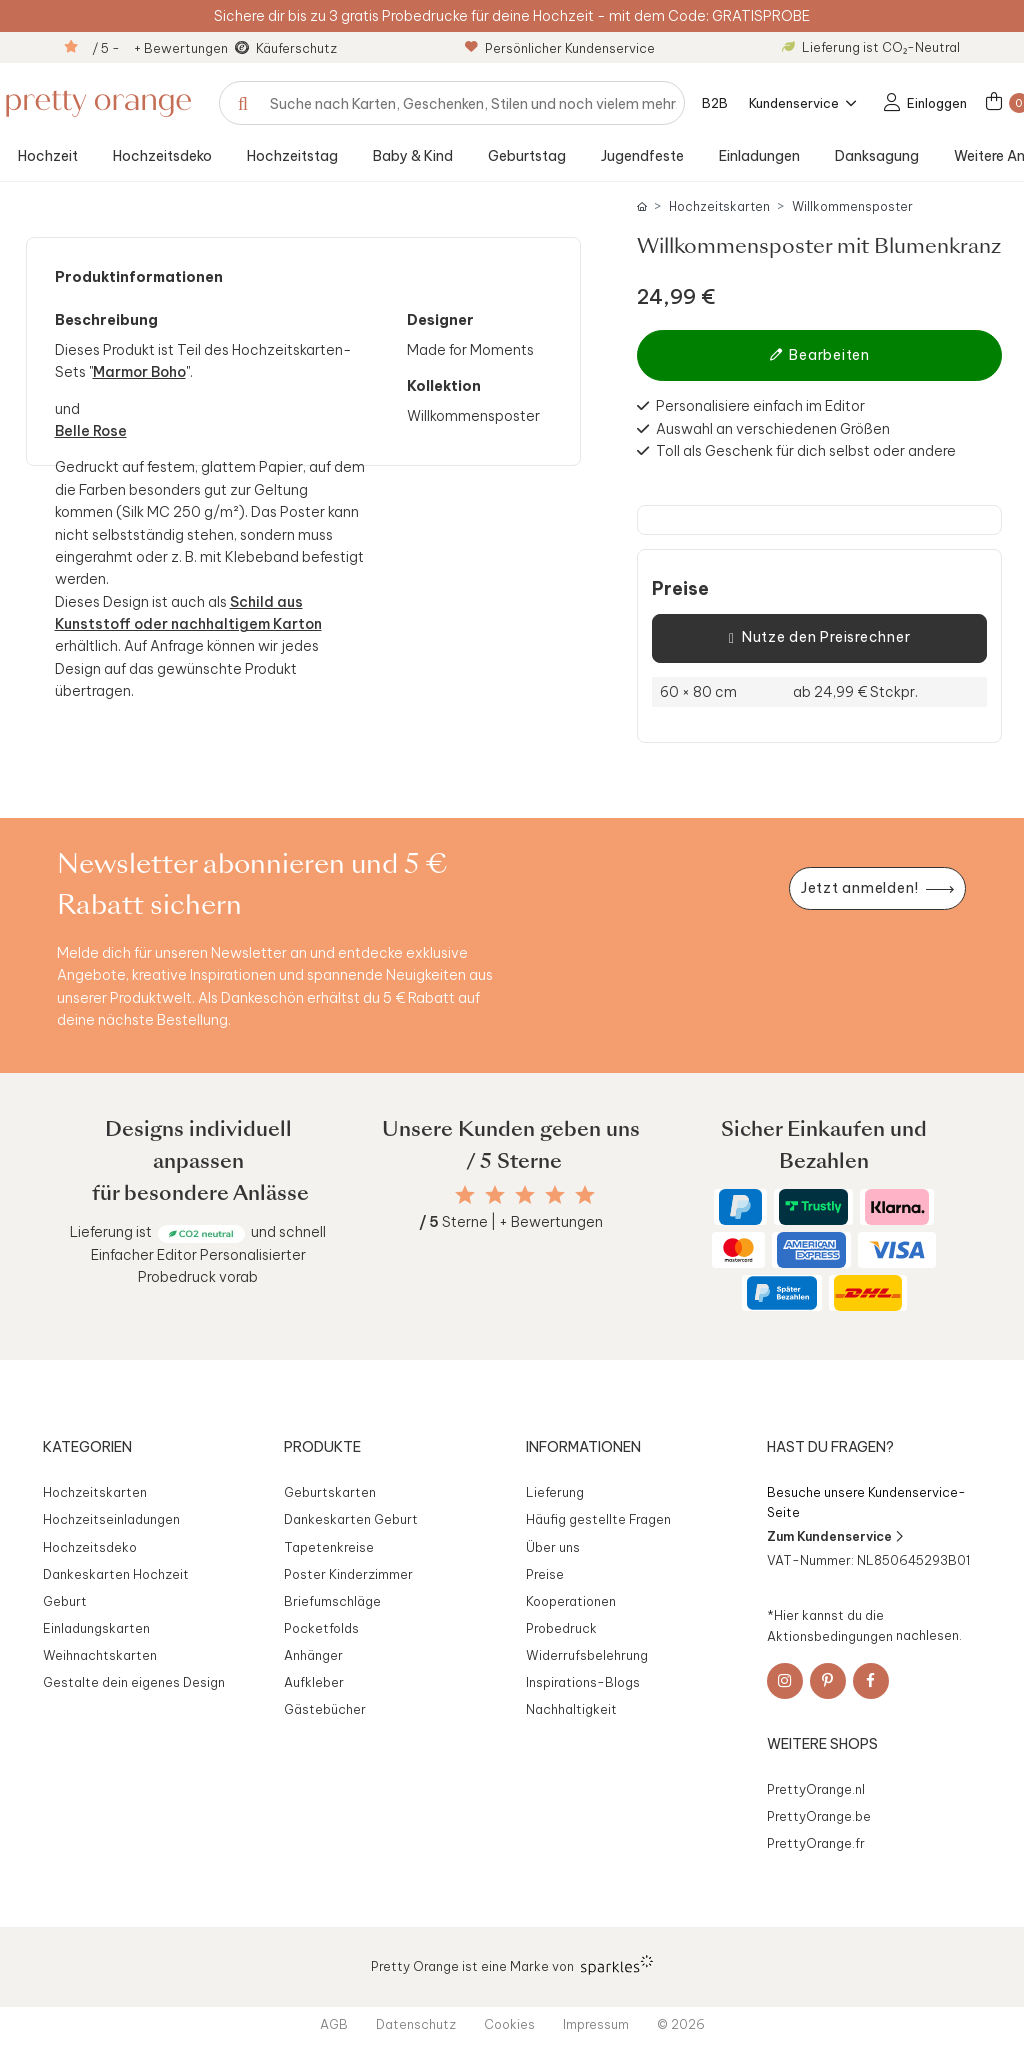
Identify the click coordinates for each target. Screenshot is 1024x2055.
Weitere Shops (822, 1744)
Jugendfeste (642, 156)
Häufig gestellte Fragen (598, 1519)
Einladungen (759, 156)
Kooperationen (571, 1601)
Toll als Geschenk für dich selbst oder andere (806, 451)
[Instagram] (785, 1681)
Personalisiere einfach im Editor (760, 406)
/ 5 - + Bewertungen (160, 48)
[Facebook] (871, 1681)
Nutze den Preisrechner (819, 638)
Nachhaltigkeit (571, 1709)
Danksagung (877, 156)
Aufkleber (314, 1682)
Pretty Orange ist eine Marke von (512, 1965)
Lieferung (555, 1492)
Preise (680, 589)
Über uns (553, 1547)
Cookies (509, 2024)
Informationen (583, 1447)
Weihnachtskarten (100, 1655)
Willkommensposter (852, 206)
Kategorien (87, 1447)
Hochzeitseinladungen (111, 1519)
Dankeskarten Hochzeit (116, 1574)
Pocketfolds (321, 1628)
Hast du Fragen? (830, 1447)
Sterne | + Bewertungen (511, 1222)
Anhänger (313, 1655)
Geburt (65, 1601)
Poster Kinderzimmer (348, 1574)
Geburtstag (527, 156)
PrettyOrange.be (819, 1816)
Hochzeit (48, 156)
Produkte (322, 1447)
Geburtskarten (330, 1492)
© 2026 (681, 2024)
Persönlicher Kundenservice (560, 48)
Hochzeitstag (292, 156)
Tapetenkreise (329, 1547)
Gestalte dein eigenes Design (134, 1682)
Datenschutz (416, 2024)
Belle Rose (91, 431)
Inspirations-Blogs (583, 1682)
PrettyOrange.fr (816, 1843)
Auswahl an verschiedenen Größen (773, 429)
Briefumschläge (332, 1601)
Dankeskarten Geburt (351, 1519)
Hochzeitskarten (719, 206)
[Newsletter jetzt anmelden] (877, 888)
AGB (334, 2024)
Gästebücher (325, 1709)
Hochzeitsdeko (162, 156)
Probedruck (561, 1628)
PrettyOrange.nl (816, 1789)
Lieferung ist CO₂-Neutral (871, 47)
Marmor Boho (139, 372)
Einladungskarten (96, 1628)
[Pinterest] (828, 1681)
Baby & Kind (413, 156)
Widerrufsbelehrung (587, 1655)
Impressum (596, 2024)
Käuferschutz (296, 48)
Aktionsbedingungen (830, 1635)
